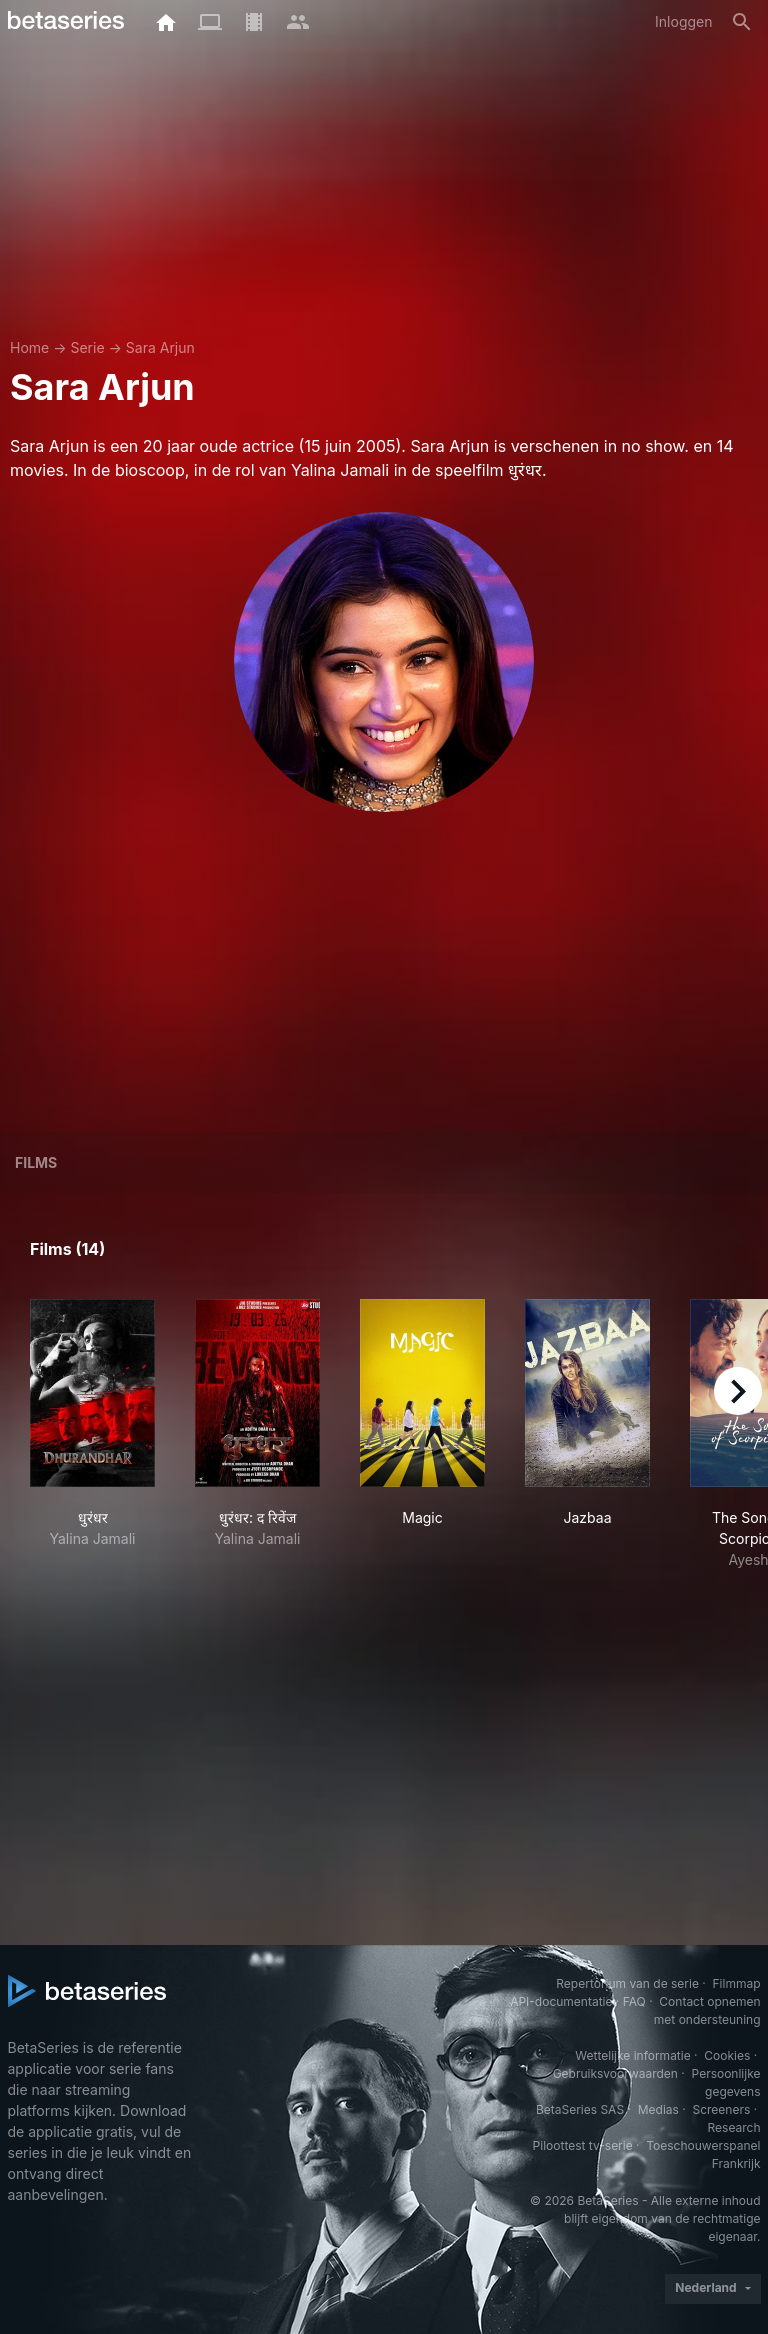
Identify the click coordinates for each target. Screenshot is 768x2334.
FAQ (634, 2001)
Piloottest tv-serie (583, 2145)
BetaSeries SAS (580, 2109)
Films (36, 1162)
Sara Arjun (160, 347)
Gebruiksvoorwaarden (615, 2073)
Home (29, 347)
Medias (658, 2109)
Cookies (727, 2055)
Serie (87, 347)
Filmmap (736, 1983)
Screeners (721, 2109)
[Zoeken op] (742, 22)
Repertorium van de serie (627, 1983)
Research (734, 2127)
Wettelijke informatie (632, 2055)
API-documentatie (561, 2001)
